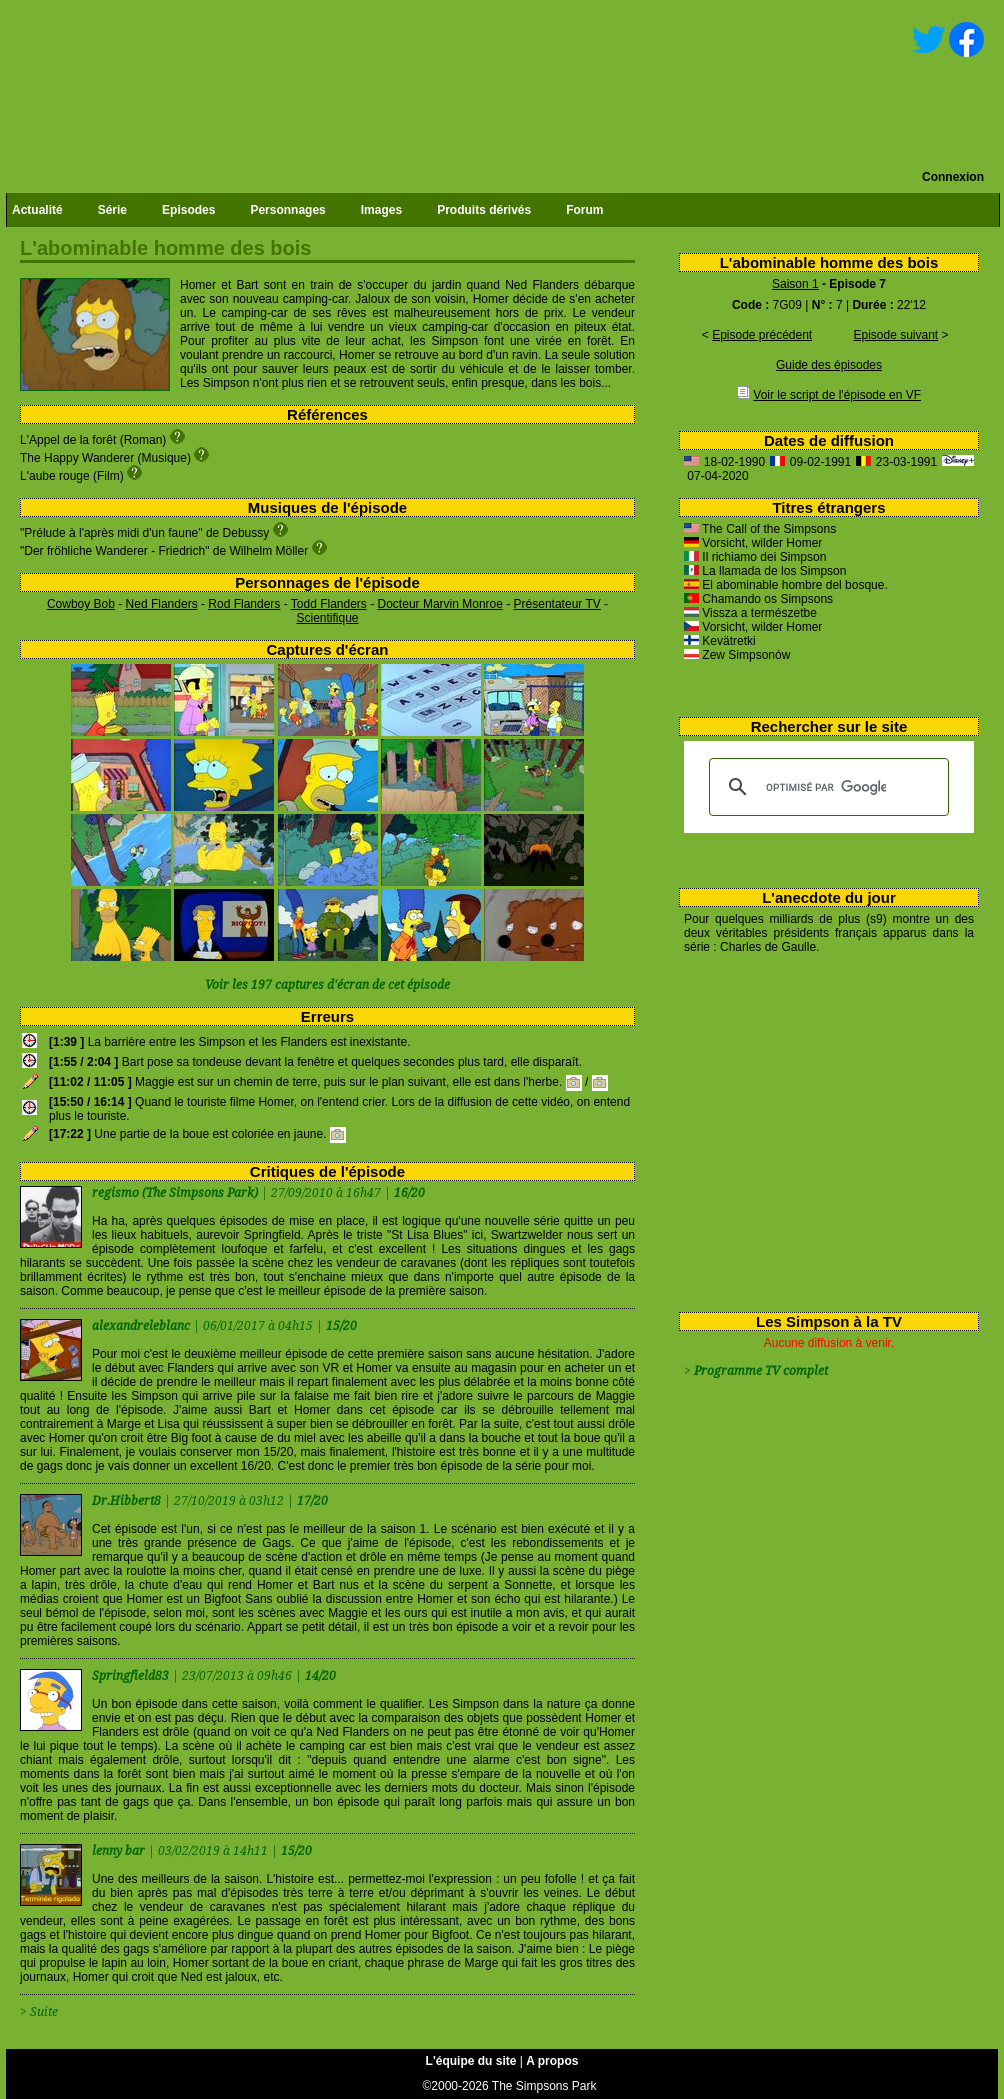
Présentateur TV (557, 604)
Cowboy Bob (81, 604)
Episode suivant (895, 335)
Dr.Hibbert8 (128, 1501)
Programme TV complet (761, 1371)
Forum (584, 210)
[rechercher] (826, 787)
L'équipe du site (471, 2061)
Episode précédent (762, 335)
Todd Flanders (329, 604)
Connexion (953, 177)
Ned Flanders (162, 604)
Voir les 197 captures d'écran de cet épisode (327, 985)
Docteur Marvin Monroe (440, 604)
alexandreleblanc (142, 1326)
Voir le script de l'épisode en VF (837, 395)
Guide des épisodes (829, 365)
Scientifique (327, 618)
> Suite (39, 2012)
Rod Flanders (244, 604)
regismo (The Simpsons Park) (175, 1193)
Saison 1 (795, 284)
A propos (552, 2061)
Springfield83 (132, 1676)
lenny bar (120, 1851)
